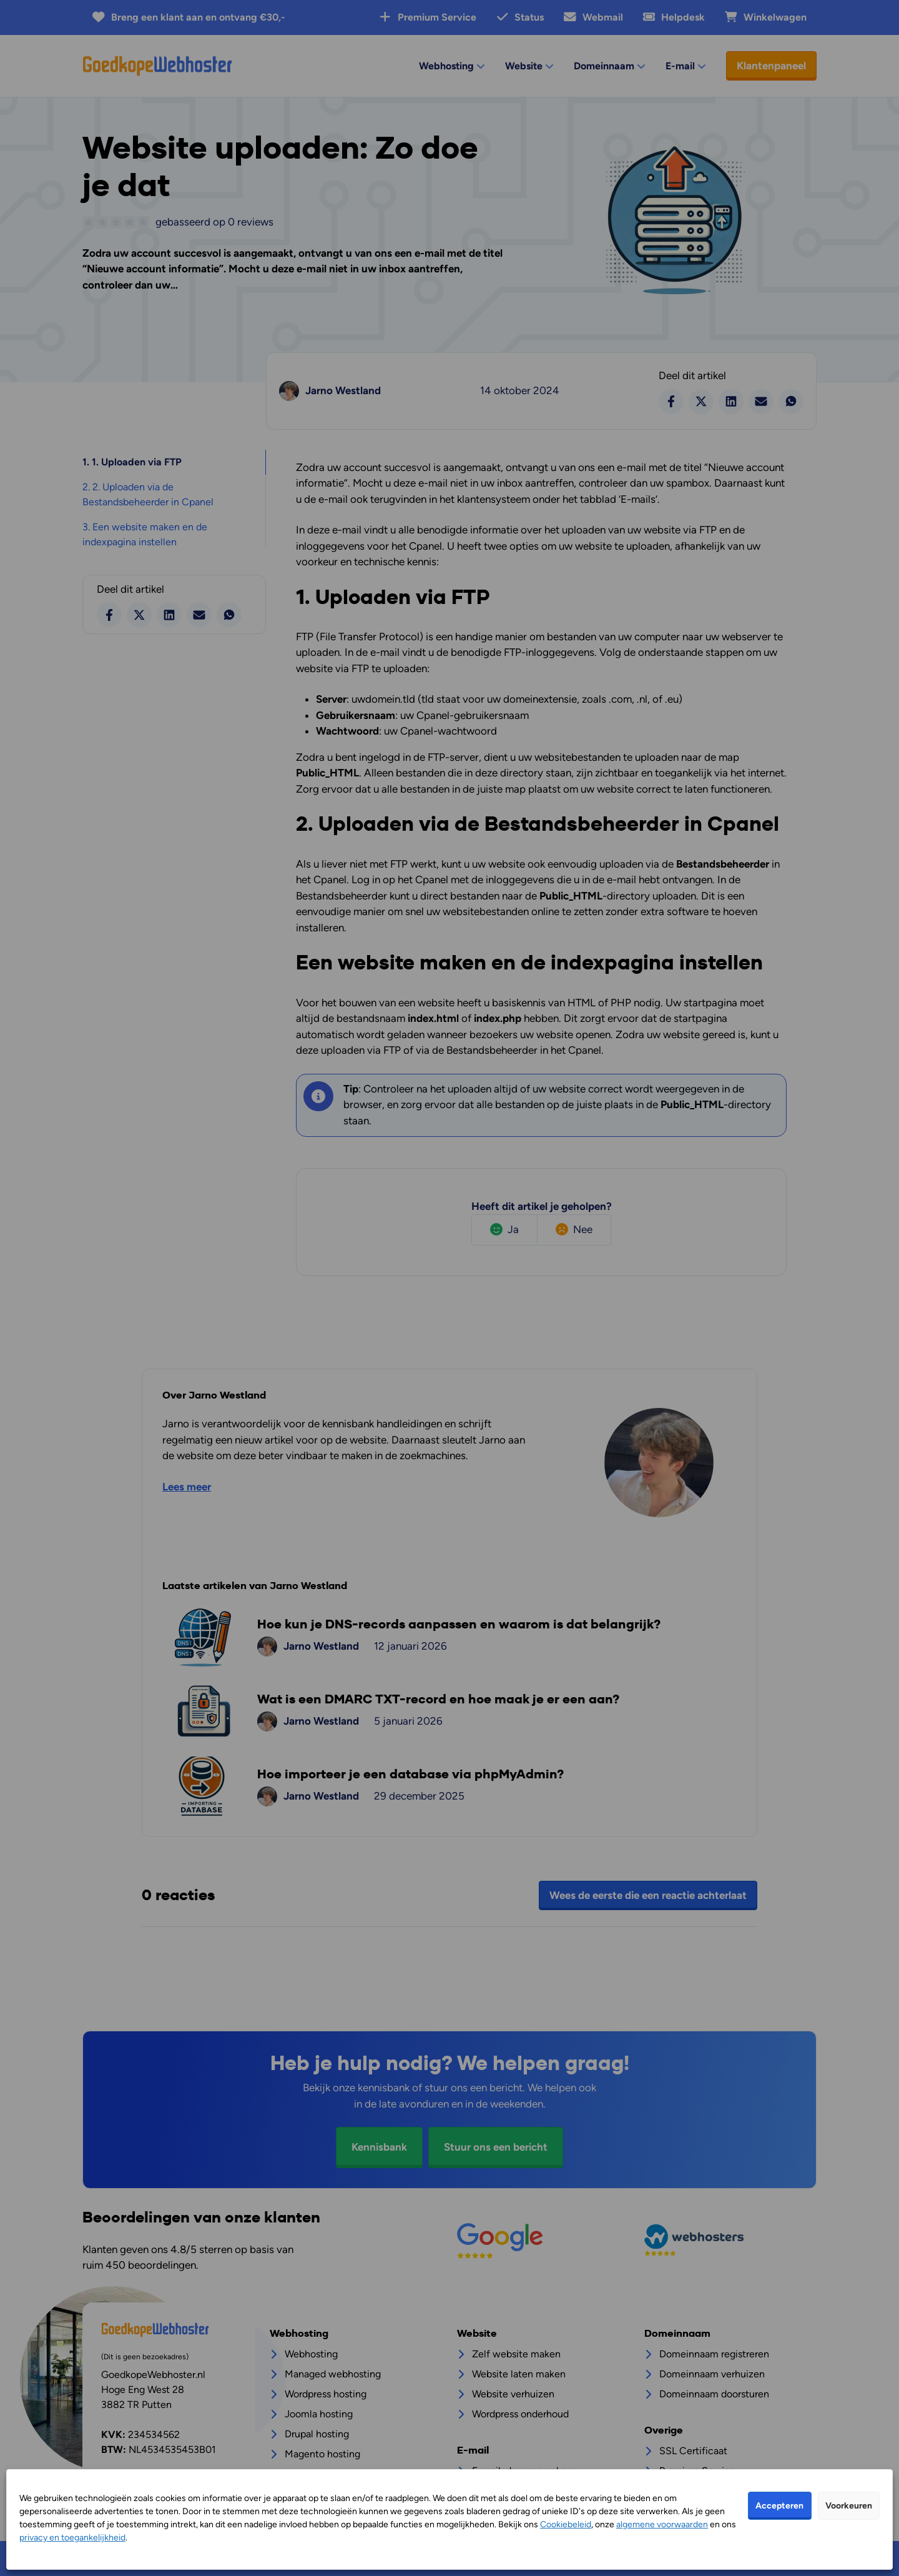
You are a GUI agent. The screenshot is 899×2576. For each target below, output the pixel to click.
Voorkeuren (848, 2505)
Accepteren (779, 2505)
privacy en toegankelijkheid (72, 2537)
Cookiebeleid (565, 2524)
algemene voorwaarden (662, 2524)
